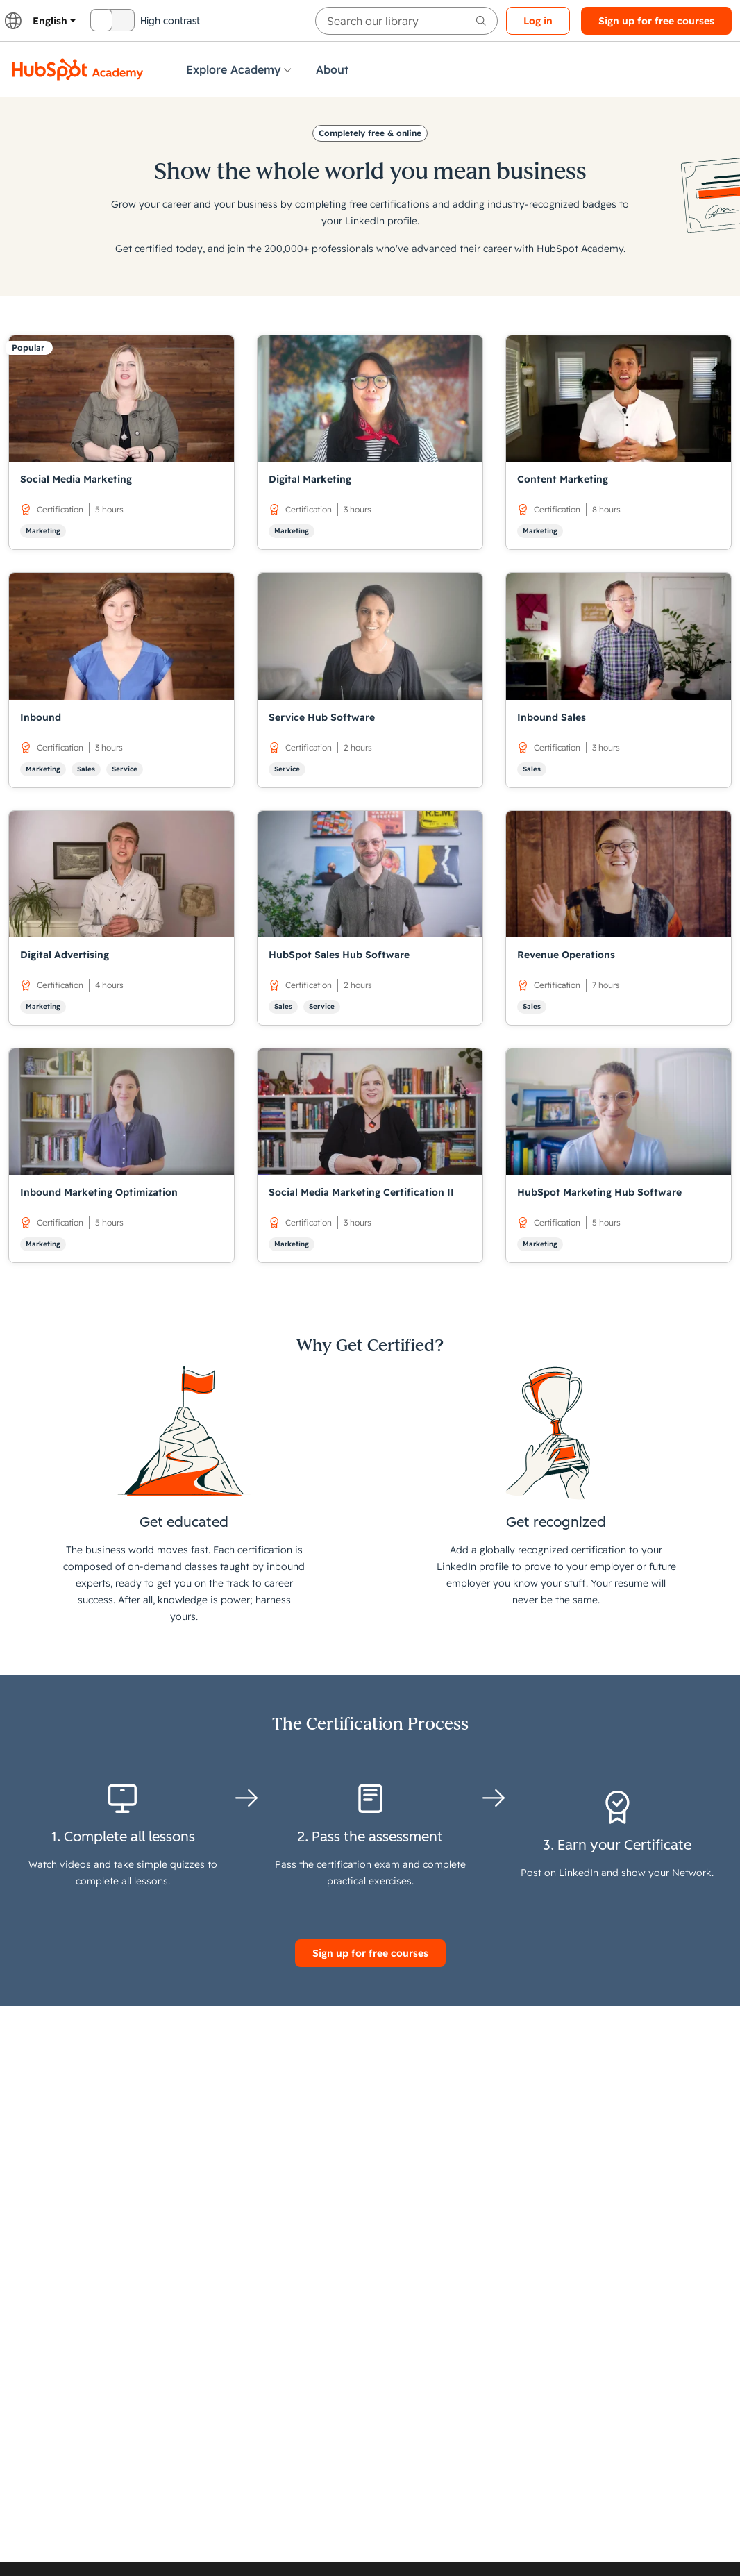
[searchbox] (406, 21)
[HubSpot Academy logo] (77, 69)
